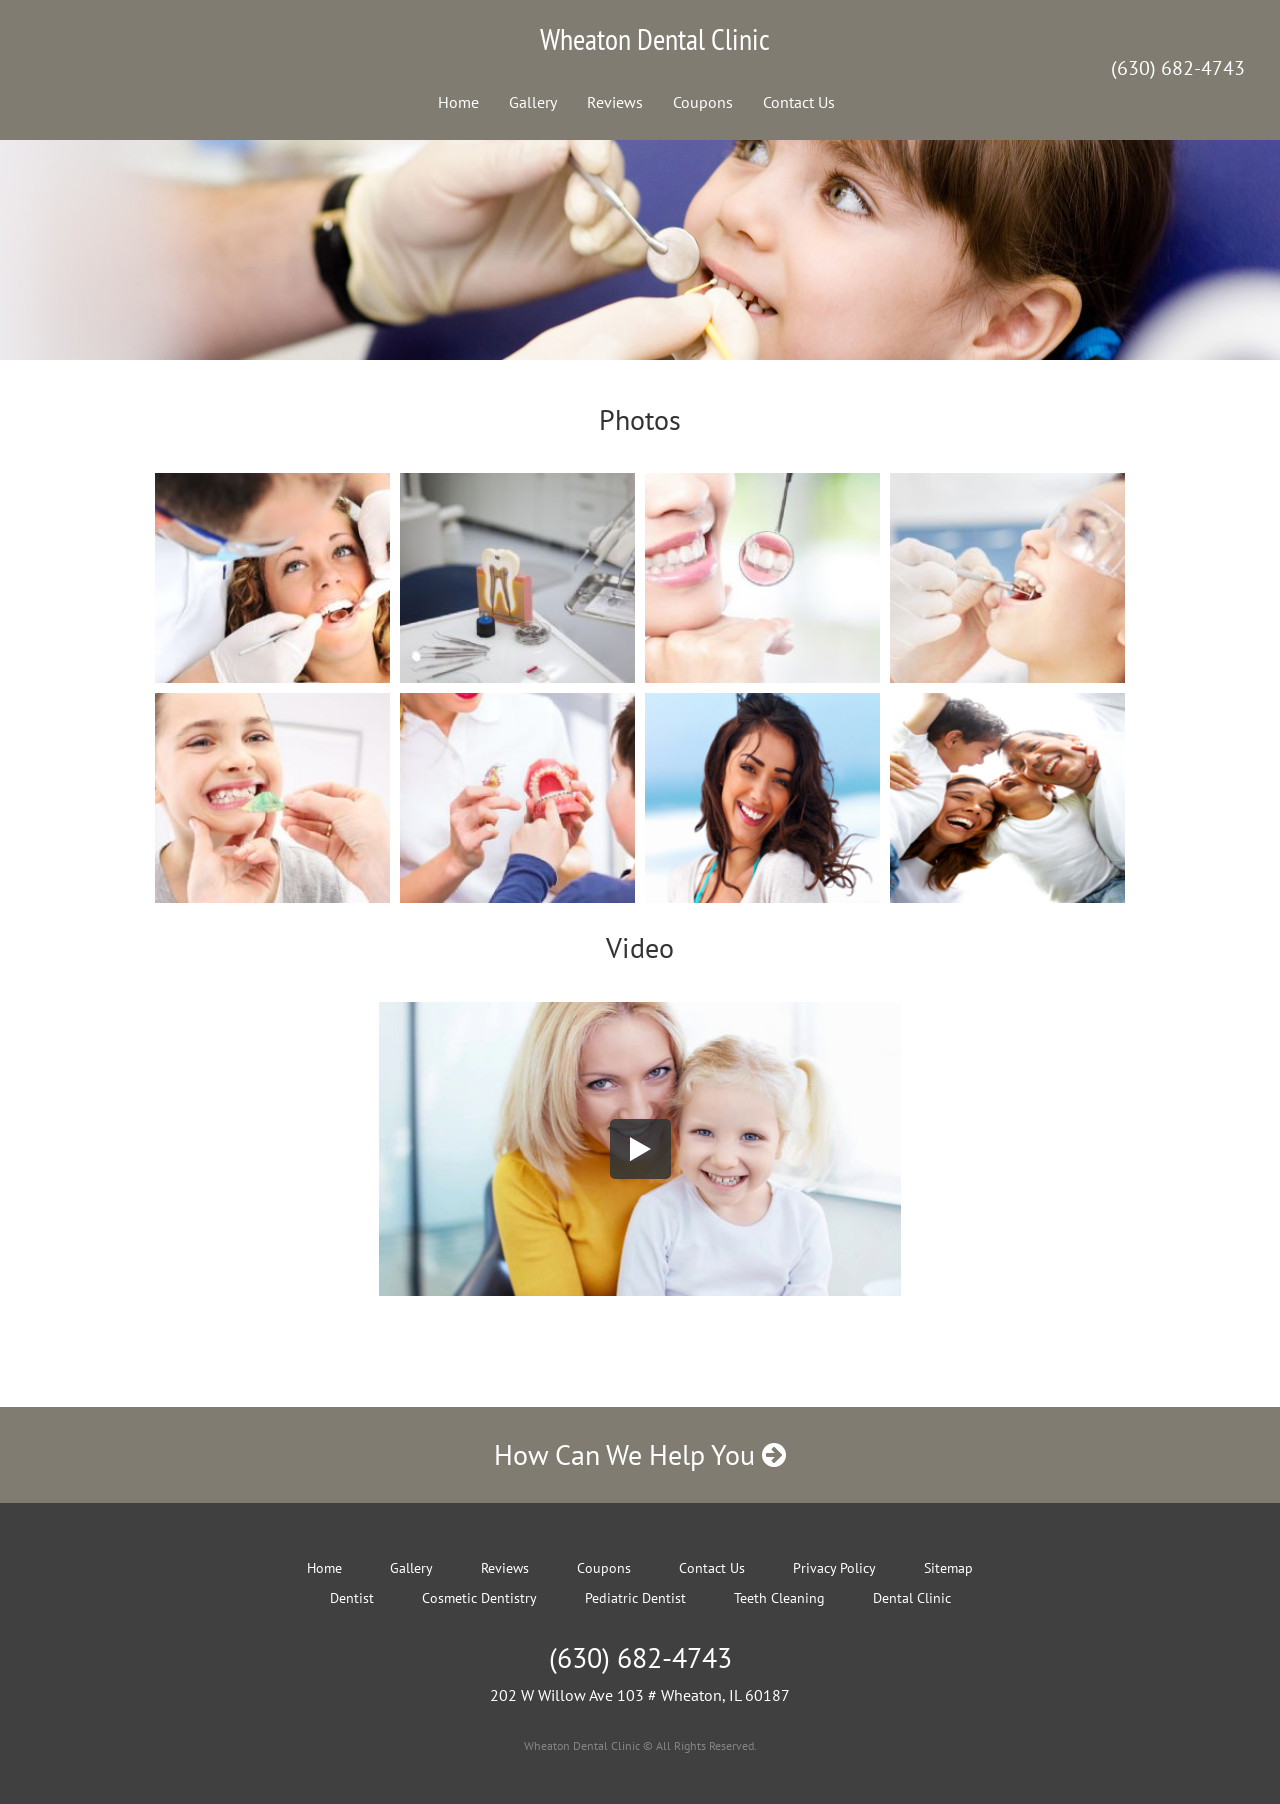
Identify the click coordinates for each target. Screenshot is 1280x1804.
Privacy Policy (834, 1568)
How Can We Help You (640, 1454)
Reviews (615, 102)
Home (458, 102)
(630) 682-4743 (1178, 68)
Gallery (533, 102)
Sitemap (948, 1568)
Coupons (703, 102)
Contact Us (799, 102)
